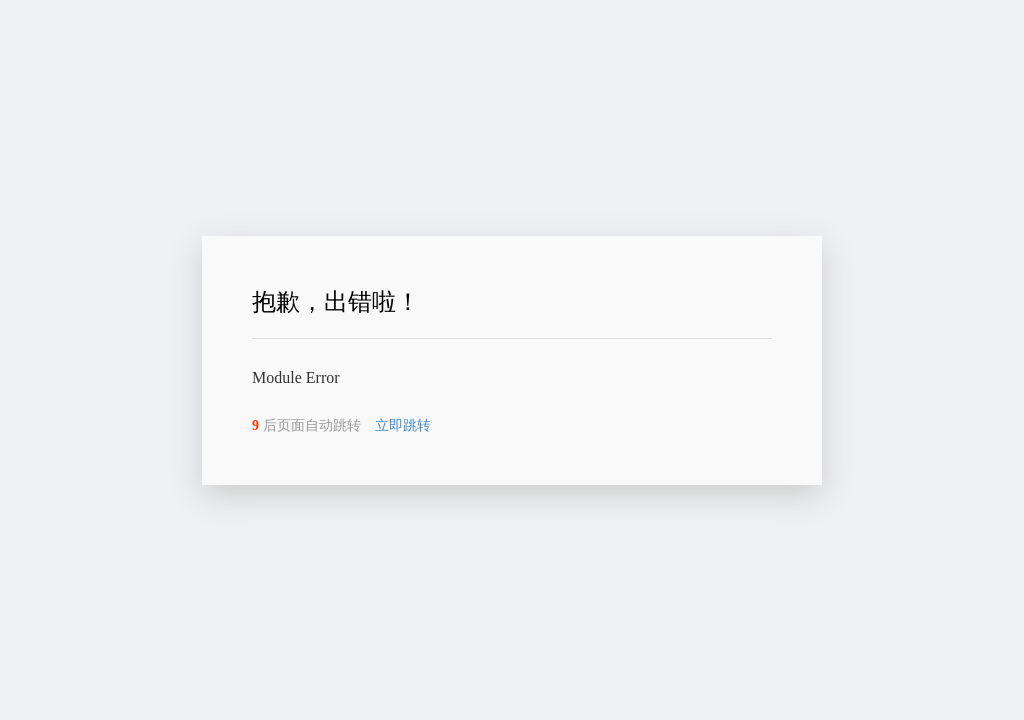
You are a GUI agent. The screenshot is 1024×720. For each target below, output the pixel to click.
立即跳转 (410, 425)
